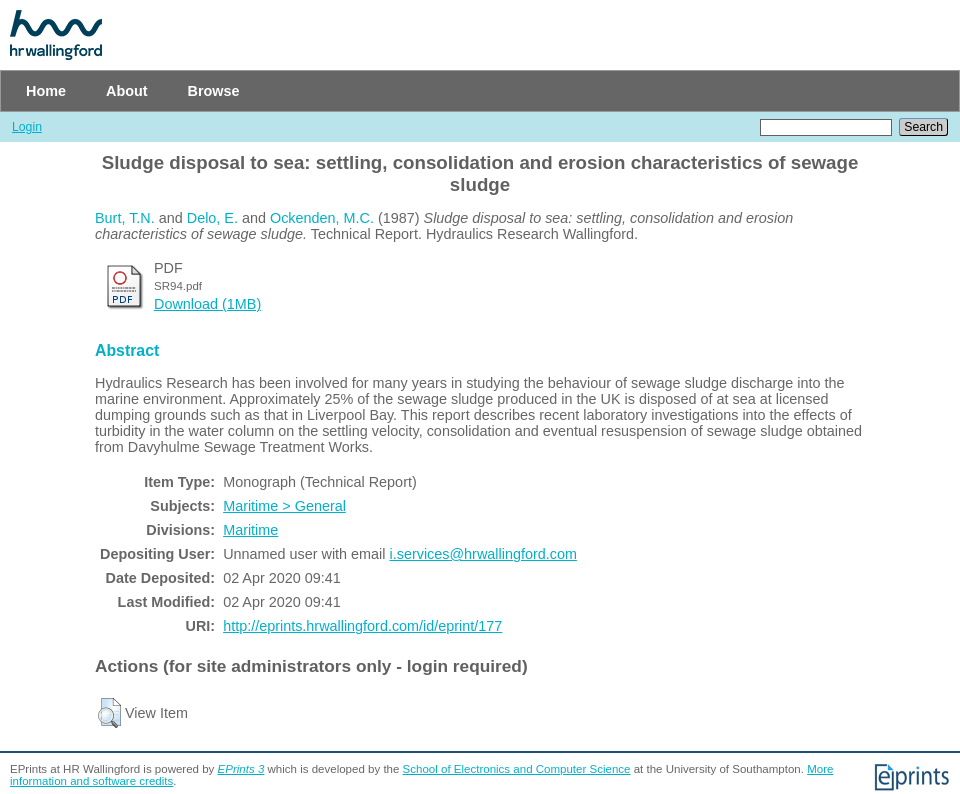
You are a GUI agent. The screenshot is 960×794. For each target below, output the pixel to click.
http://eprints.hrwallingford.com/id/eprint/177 (362, 626)
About (127, 91)
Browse (214, 91)
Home (46, 91)
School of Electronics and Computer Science (517, 769)
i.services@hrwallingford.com (483, 554)
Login (27, 127)
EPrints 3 (241, 769)
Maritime (250, 530)
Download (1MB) (207, 304)
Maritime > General (284, 506)
